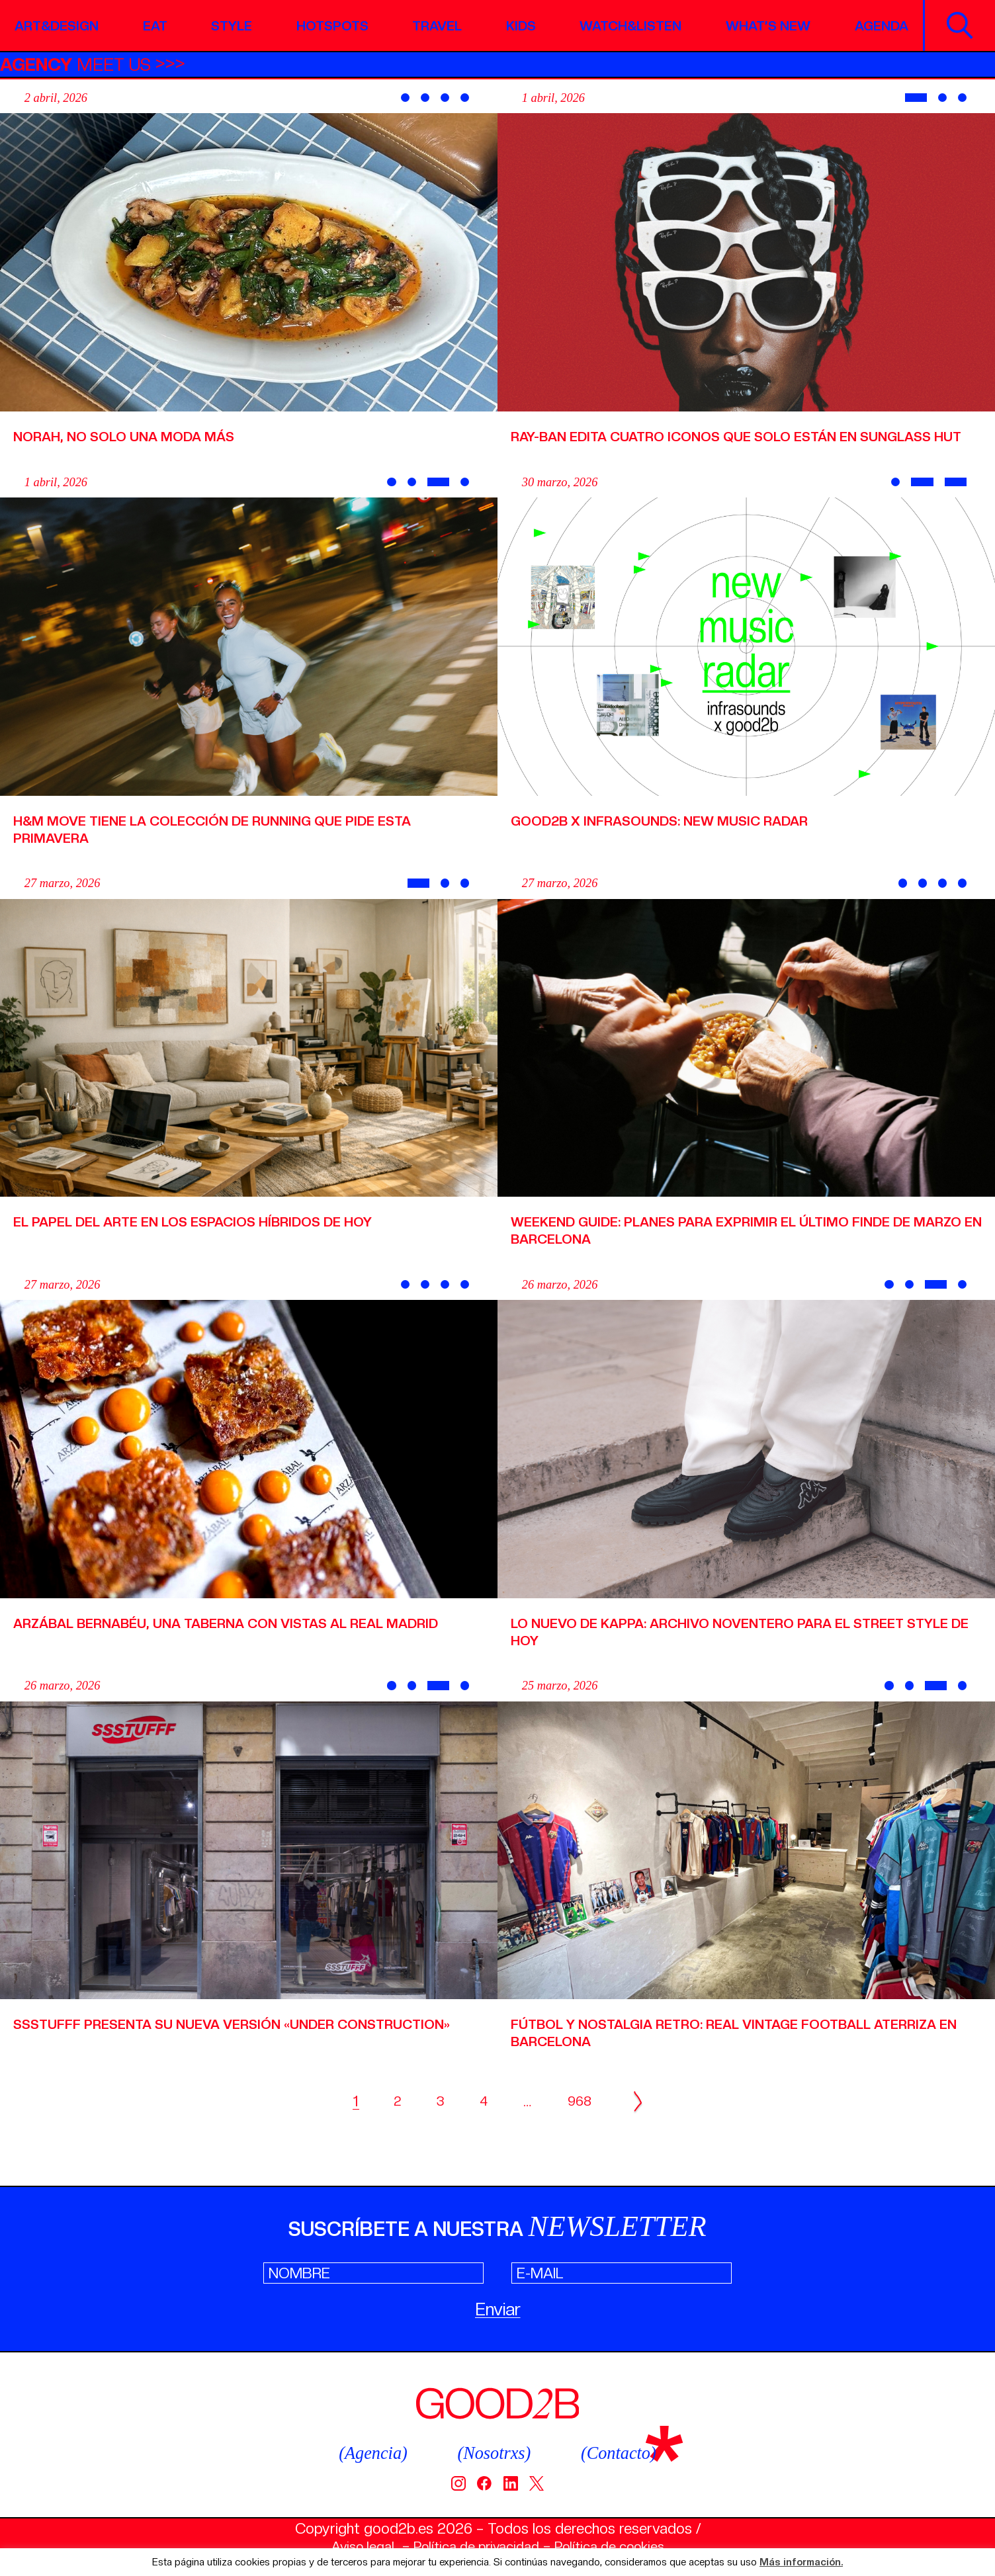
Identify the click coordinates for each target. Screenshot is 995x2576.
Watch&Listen (624, 25)
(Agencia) (364, 2452)
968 (575, 2119)
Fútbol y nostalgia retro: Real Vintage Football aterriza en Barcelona (711, 2049)
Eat (158, 25)
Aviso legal (349, 2545)
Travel (434, 25)
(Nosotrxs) (494, 2452)
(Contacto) (627, 2452)
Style (232, 25)
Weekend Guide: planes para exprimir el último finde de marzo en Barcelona (730, 1247)
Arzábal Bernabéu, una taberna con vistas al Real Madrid (219, 1648)
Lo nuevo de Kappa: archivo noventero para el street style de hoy (728, 1648)
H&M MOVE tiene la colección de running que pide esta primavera (232, 846)
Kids (515, 25)
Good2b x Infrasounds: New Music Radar (674, 837)
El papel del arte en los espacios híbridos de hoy (210, 1238)
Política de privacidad (473, 2545)
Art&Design (61, 25)
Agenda (878, 25)
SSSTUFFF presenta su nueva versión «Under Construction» (189, 2049)
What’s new (764, 25)
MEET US (83, 63)
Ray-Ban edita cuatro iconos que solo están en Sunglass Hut (742, 444)
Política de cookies (619, 2545)
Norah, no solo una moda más (134, 436)
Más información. (801, 2562)
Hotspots (330, 25)
